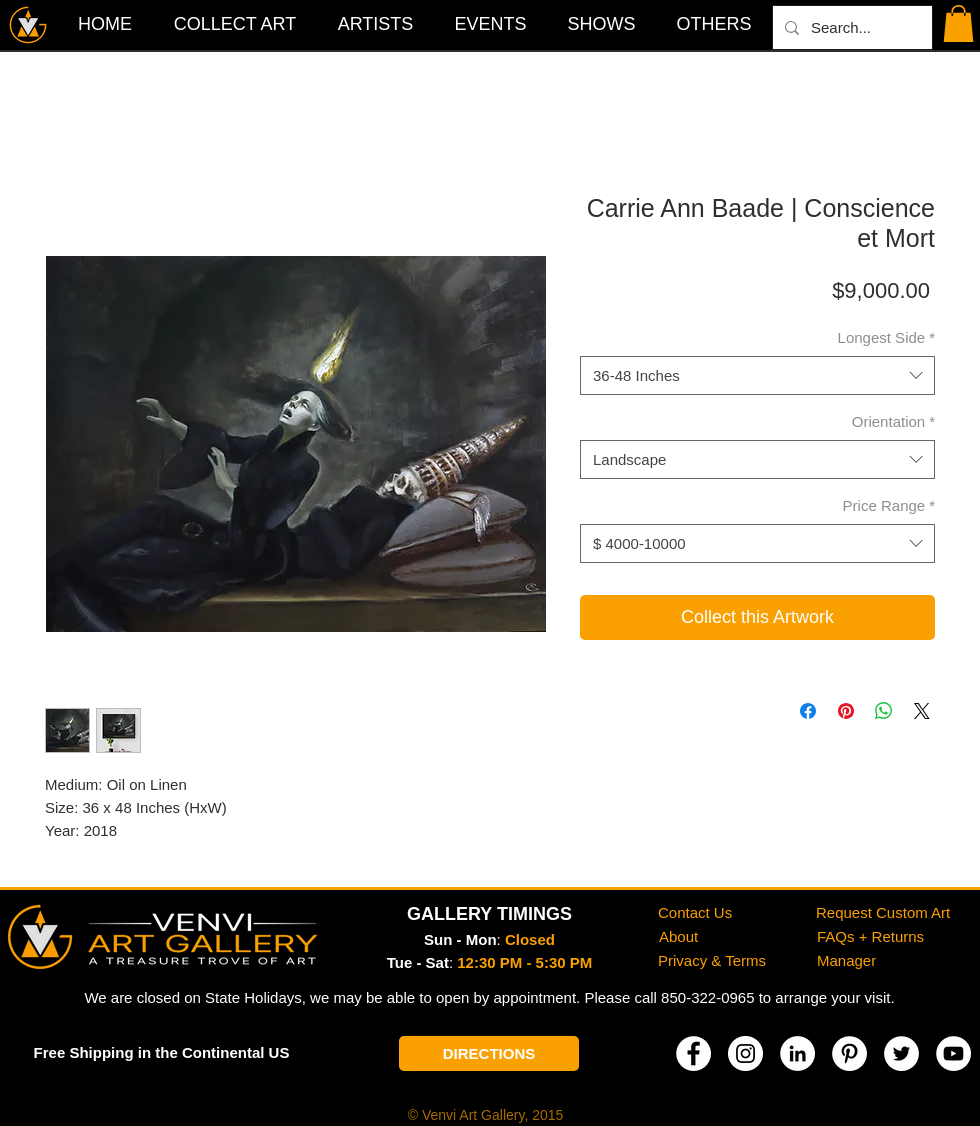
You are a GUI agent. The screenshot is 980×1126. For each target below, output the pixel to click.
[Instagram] (745, 1053)
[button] (714, 24)
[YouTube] (953, 1053)
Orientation (893, 421)
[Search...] (850, 27)
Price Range (889, 505)
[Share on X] (922, 711)
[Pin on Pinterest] (846, 711)
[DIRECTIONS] (489, 1053)
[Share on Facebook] (808, 711)
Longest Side (886, 337)
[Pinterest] (849, 1053)
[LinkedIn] (797, 1053)
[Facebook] (693, 1053)
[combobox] (757, 375)
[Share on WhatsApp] (884, 711)
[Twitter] (901, 1053)
